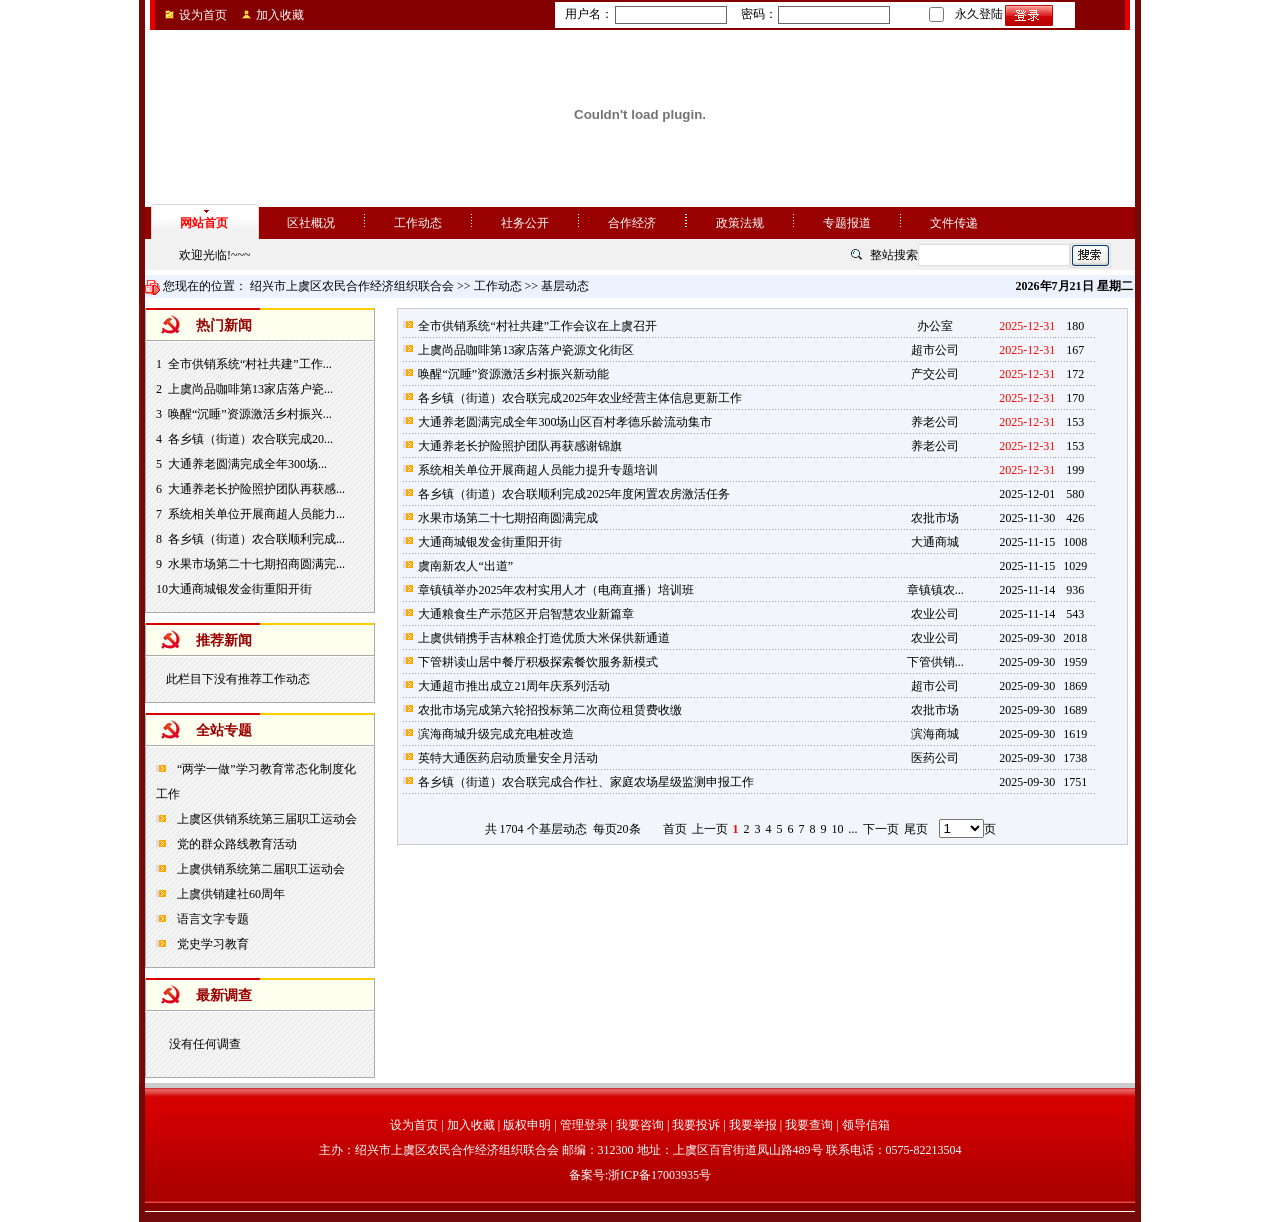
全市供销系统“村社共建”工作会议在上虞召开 (537, 326)
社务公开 (525, 223)
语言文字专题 (211, 919)
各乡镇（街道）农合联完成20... (250, 439)
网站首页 (204, 223)
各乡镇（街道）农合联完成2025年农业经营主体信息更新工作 (580, 398)
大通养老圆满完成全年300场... (247, 464)
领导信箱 (866, 1125)
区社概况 (311, 223)
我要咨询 (640, 1125)
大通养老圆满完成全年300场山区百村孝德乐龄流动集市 (565, 422)
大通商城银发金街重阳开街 (240, 589)
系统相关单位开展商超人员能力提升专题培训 (538, 470)
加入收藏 (280, 15)
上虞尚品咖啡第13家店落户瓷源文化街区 (526, 350)
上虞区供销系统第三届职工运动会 (265, 819)
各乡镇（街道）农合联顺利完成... (256, 539)
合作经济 (632, 223)
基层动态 (565, 286)
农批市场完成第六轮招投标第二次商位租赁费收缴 (550, 710)
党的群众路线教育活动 (235, 844)
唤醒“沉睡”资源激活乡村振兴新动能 (513, 374)
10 (838, 829)
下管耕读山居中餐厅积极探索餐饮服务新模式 (538, 662)
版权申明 (527, 1125)
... (853, 829)
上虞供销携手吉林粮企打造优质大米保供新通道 (544, 638)
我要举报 (753, 1125)
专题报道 (847, 223)
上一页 (710, 829)
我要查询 (809, 1125)
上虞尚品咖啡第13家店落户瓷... (250, 389)
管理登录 (584, 1125)
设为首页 (203, 15)
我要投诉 (696, 1125)
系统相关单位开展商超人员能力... (256, 514)
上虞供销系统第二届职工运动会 (259, 869)
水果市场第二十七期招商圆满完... (256, 564)
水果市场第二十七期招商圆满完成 (508, 518)
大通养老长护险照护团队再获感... (256, 489)
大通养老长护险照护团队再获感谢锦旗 (520, 446)
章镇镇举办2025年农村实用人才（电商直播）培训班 (556, 590)
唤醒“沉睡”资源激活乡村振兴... (250, 414)
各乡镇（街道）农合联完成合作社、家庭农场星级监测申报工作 (586, 782)
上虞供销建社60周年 (229, 894)
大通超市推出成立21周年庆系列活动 (514, 686)
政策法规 (740, 223)
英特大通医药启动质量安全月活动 (508, 758)
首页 (675, 829)
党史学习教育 (211, 944)
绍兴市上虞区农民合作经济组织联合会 (352, 286)
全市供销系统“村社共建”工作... (250, 364)
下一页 (881, 829)
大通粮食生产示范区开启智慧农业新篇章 (526, 614)
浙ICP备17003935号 (659, 1175)
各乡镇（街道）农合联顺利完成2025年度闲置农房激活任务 (574, 494)
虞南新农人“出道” (465, 566)
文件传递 (954, 223)
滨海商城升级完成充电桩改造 (496, 734)
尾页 (916, 829)
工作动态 (418, 223)
